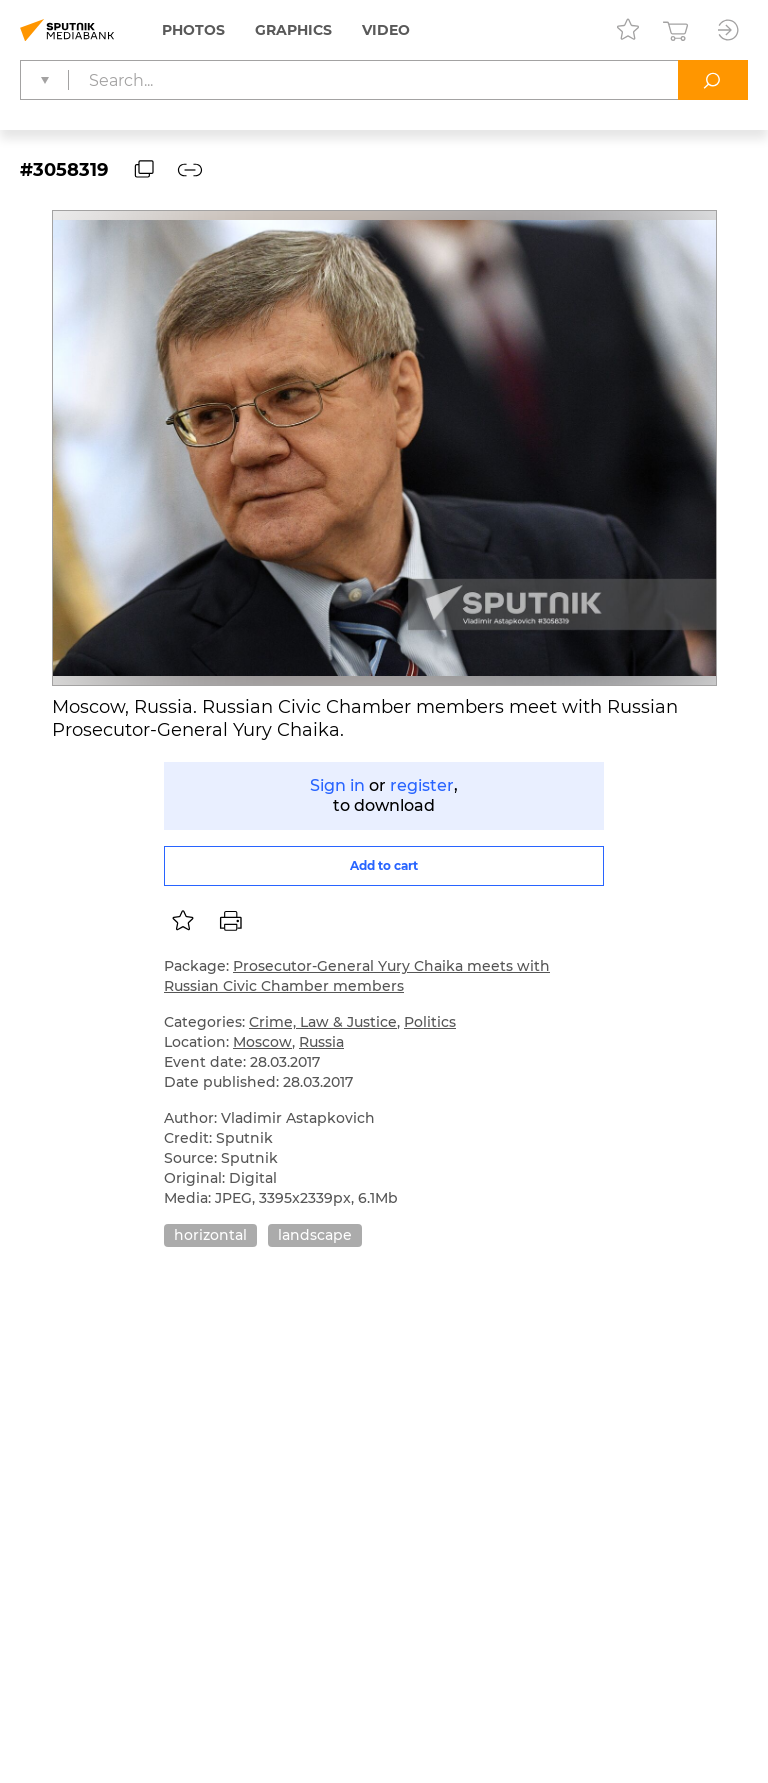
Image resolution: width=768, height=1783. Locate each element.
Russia (321, 1042)
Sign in (337, 785)
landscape (315, 1235)
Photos (193, 30)
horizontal (210, 1235)
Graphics (293, 30)
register (422, 785)
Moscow (262, 1042)
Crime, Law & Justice (323, 1022)
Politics (430, 1022)
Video (386, 30)
